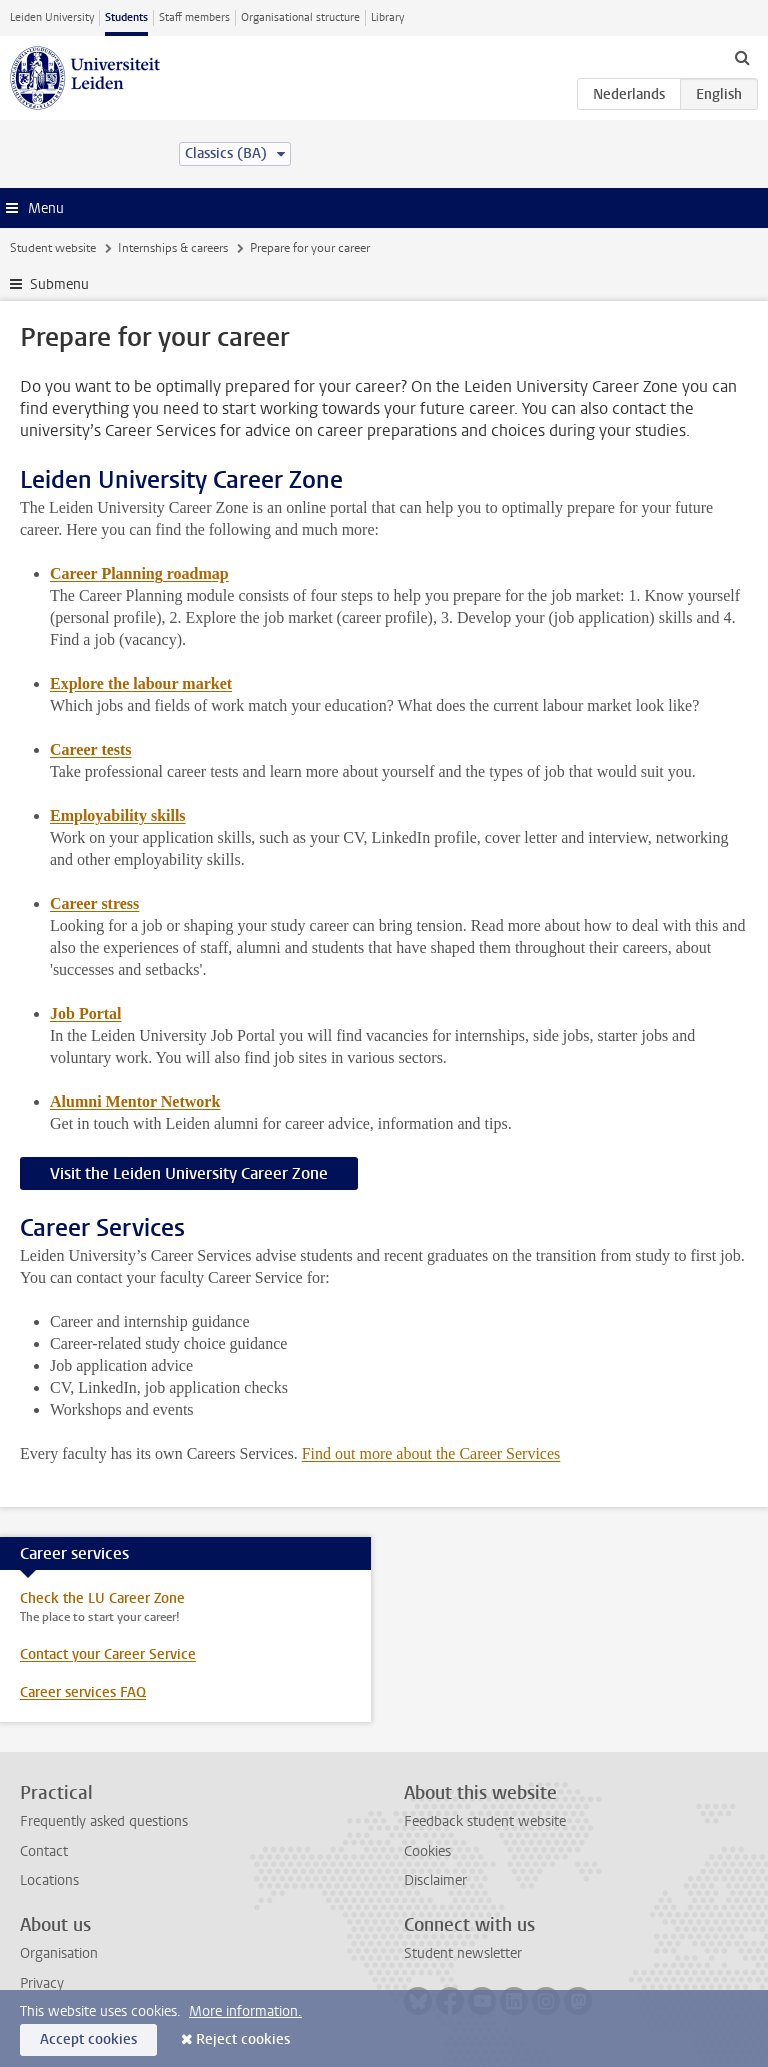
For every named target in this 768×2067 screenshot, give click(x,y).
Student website (53, 248)
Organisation (59, 1953)
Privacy (42, 1983)
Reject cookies (243, 2039)
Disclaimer (435, 1880)
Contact (44, 1851)
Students (126, 17)
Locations (49, 1880)
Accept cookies (88, 2039)
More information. (245, 2011)
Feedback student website (485, 1821)
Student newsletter (463, 1953)
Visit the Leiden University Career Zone (189, 1173)
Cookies (427, 1851)
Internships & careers (173, 248)
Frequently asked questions (104, 1821)
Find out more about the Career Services (431, 1453)
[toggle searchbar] (742, 57)
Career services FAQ (83, 1692)
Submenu (59, 284)
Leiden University (52, 17)
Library (387, 17)
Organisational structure (300, 17)
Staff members (194, 17)
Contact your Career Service (108, 1654)
